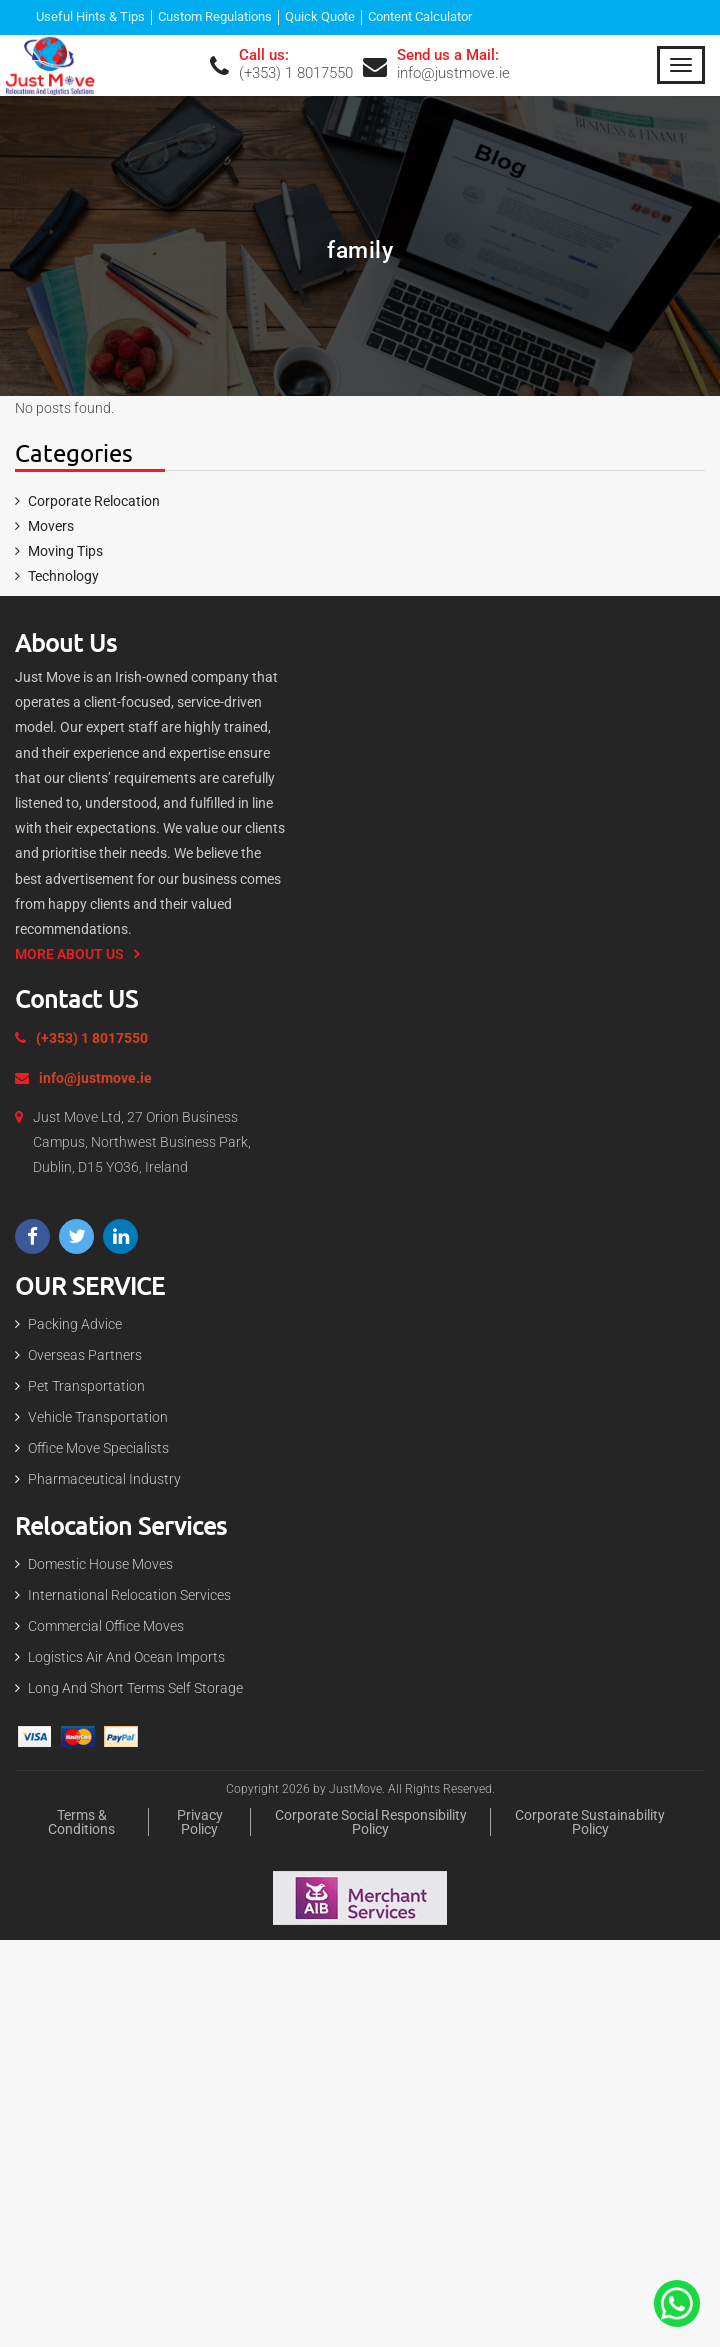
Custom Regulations (215, 17)
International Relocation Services (129, 1595)
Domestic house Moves (100, 1564)
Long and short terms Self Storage (135, 1688)
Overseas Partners (85, 1355)
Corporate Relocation (94, 501)
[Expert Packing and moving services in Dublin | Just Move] (50, 64)
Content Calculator (420, 17)
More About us (69, 954)
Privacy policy (200, 1823)
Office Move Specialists (98, 1448)
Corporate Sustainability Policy (590, 1823)
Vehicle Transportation (98, 1417)
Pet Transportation (86, 1386)
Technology (63, 576)
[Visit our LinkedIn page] (120, 1236)
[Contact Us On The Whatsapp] (677, 2302)
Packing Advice (75, 1324)
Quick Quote (320, 17)
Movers (51, 526)
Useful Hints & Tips (90, 17)
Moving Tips (65, 551)
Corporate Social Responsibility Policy (371, 1823)
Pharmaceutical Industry (104, 1479)
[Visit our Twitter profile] (76, 1236)
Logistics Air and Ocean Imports (126, 1657)
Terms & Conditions (81, 1823)
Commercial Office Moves (106, 1626)
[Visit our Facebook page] (32, 1236)
